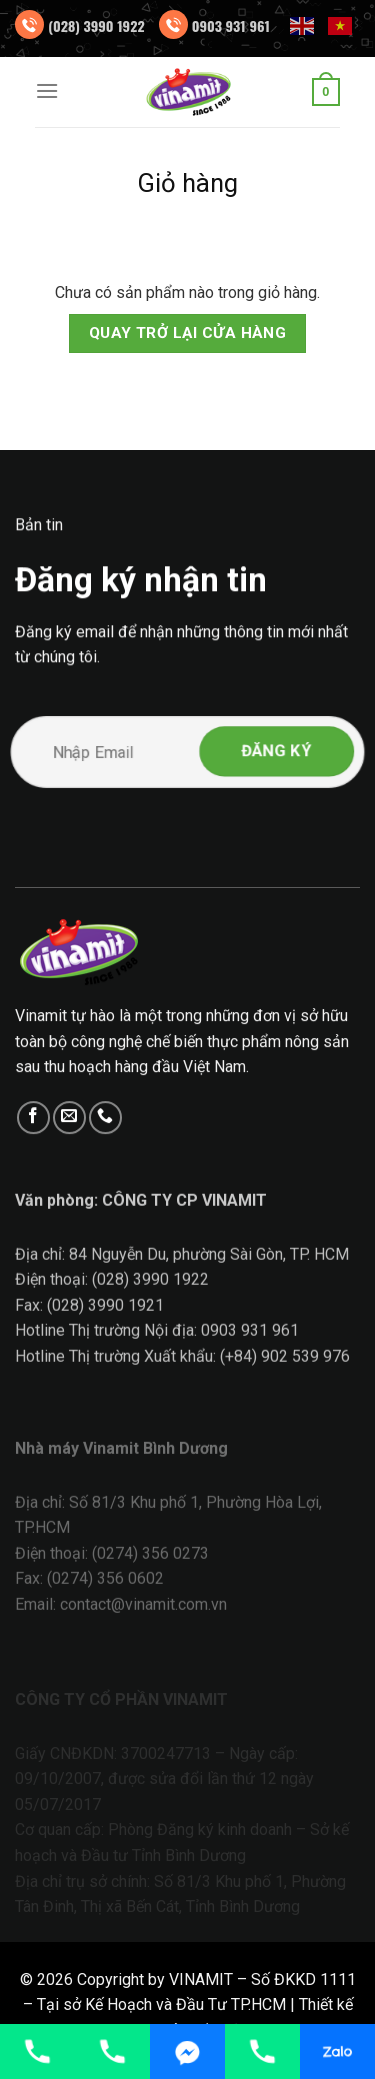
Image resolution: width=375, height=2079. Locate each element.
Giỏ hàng (187, 183)
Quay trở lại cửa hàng (188, 333)
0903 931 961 (231, 25)
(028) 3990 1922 (96, 25)
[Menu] (47, 90)
